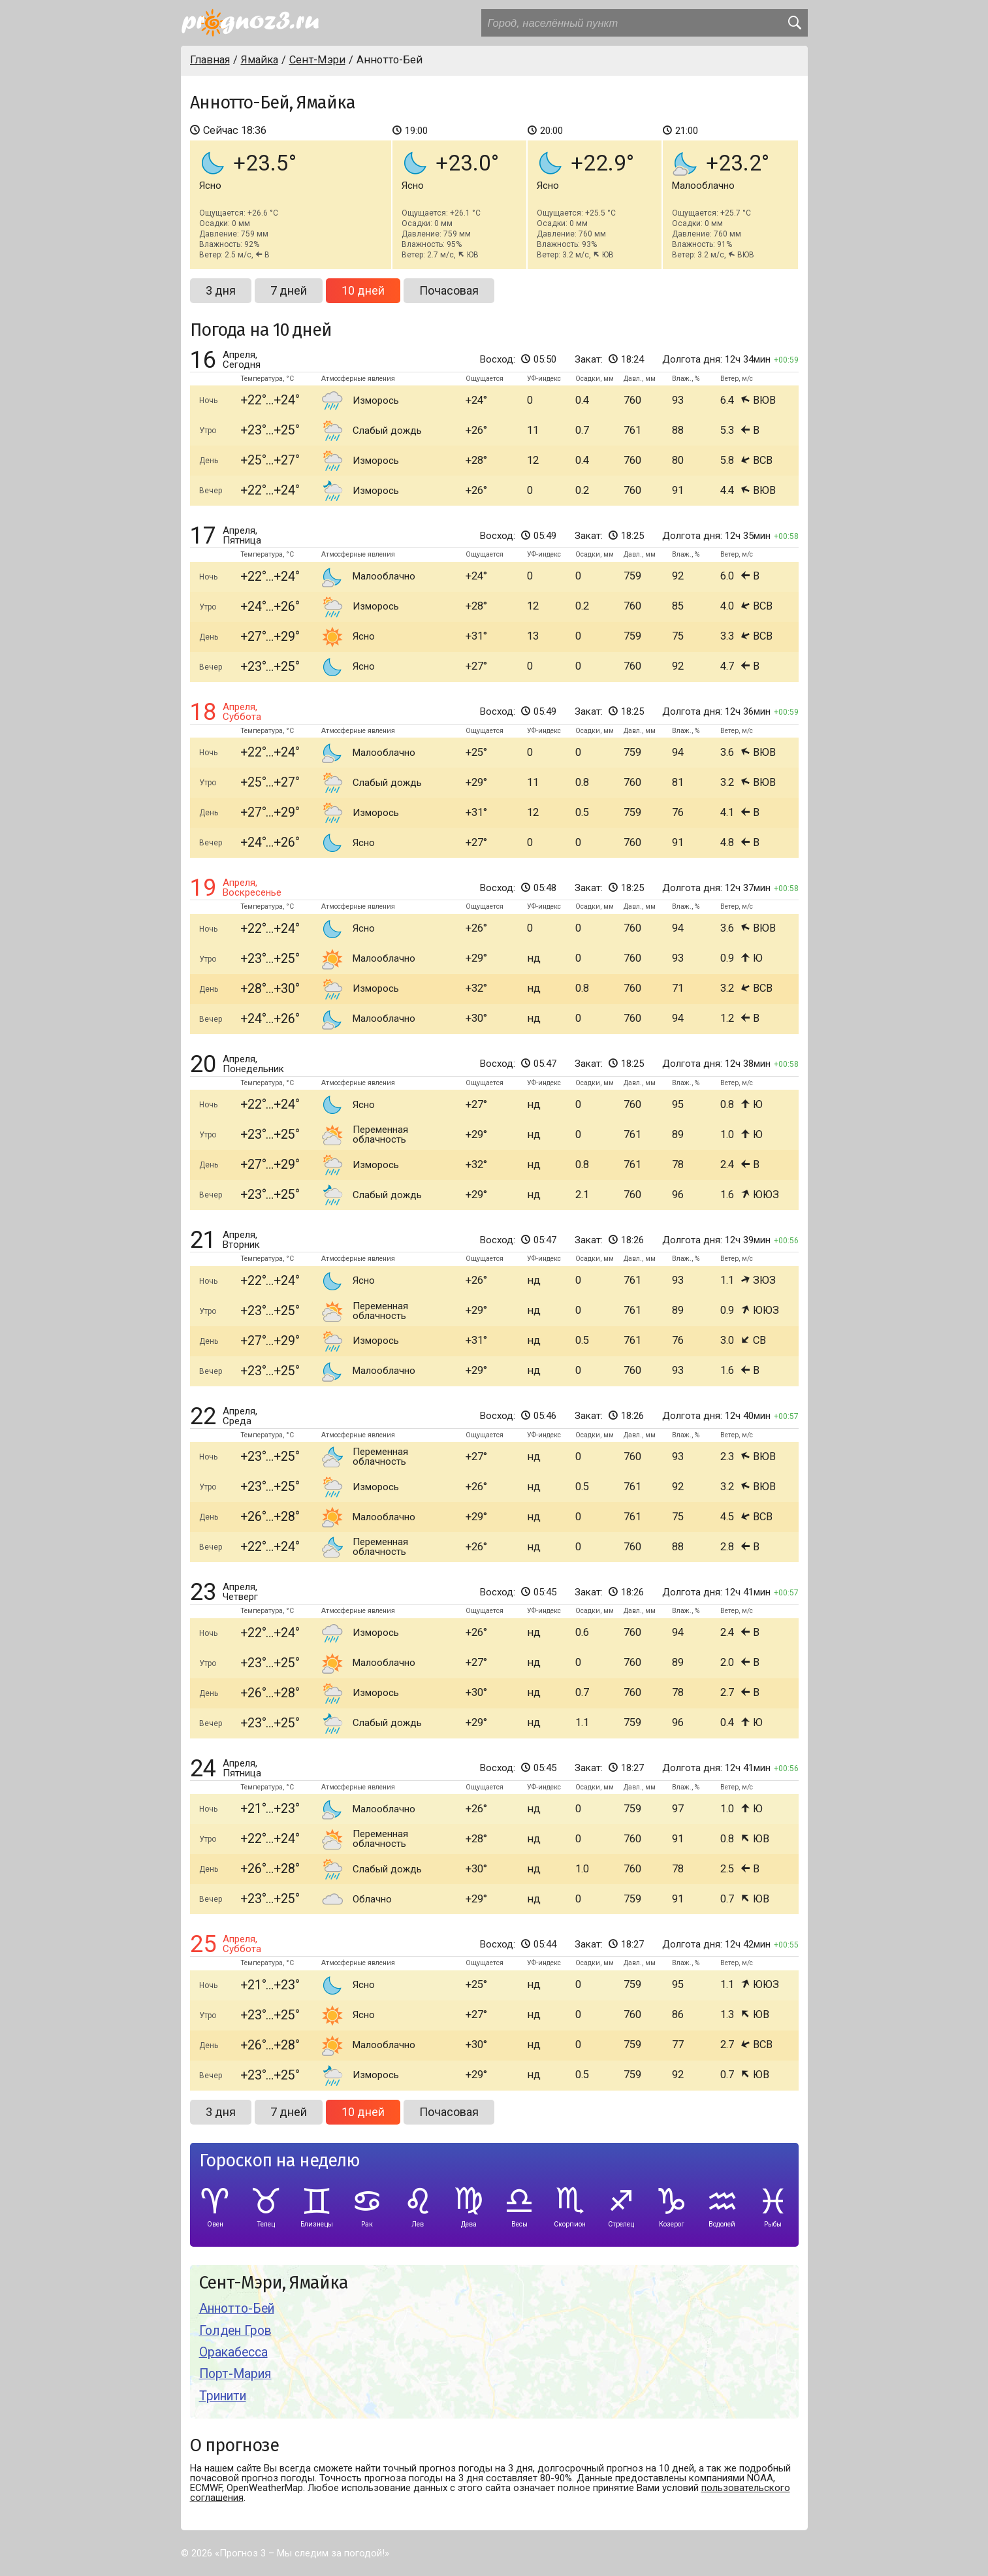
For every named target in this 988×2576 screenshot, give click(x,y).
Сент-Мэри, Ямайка (273, 2283)
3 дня (221, 290)
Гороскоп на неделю (279, 2161)
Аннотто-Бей (236, 2308)
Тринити (222, 2396)
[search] (794, 23)
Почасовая (449, 290)
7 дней (288, 290)
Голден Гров (235, 2330)
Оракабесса (233, 2352)
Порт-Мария (235, 2373)
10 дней (363, 290)
